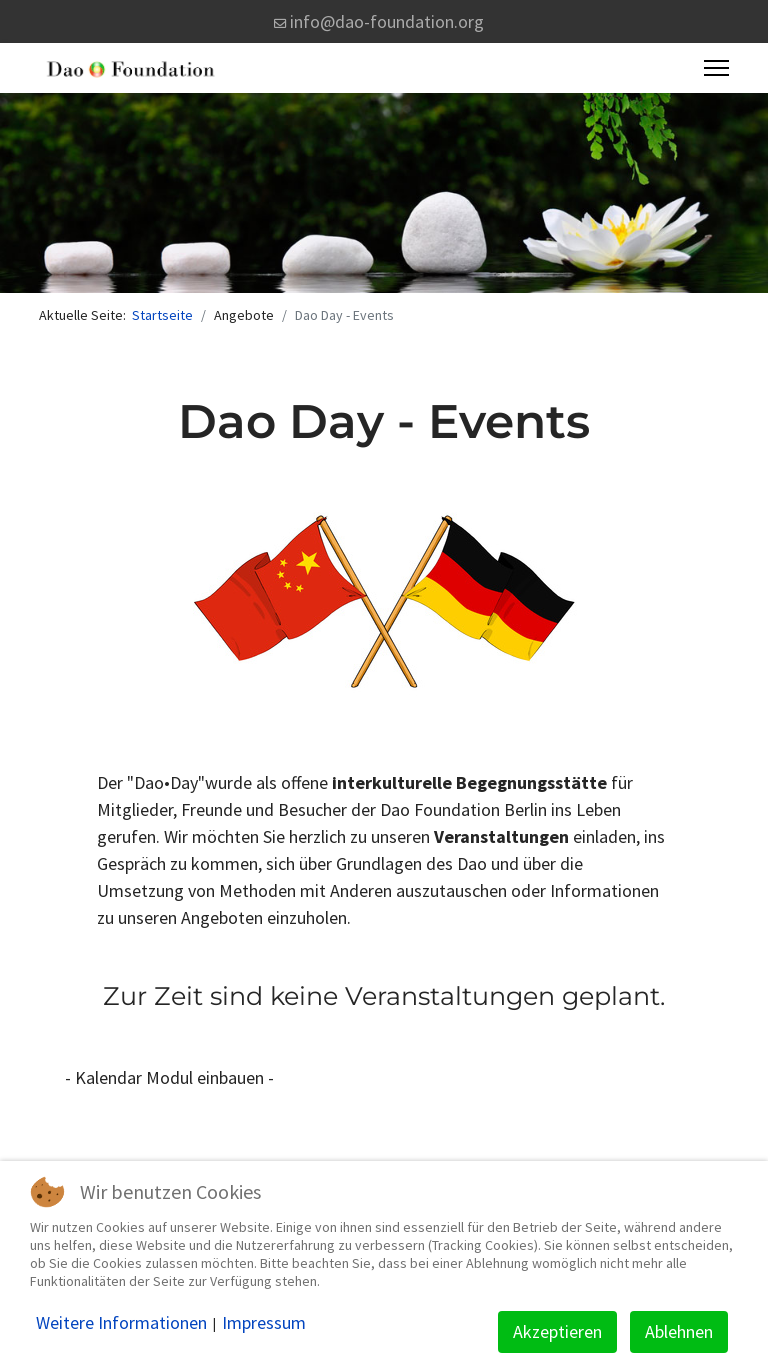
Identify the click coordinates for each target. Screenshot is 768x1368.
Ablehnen (679, 1331)
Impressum (264, 1323)
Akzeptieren (557, 1331)
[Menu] (716, 68)
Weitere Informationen (121, 1323)
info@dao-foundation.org (387, 21)
